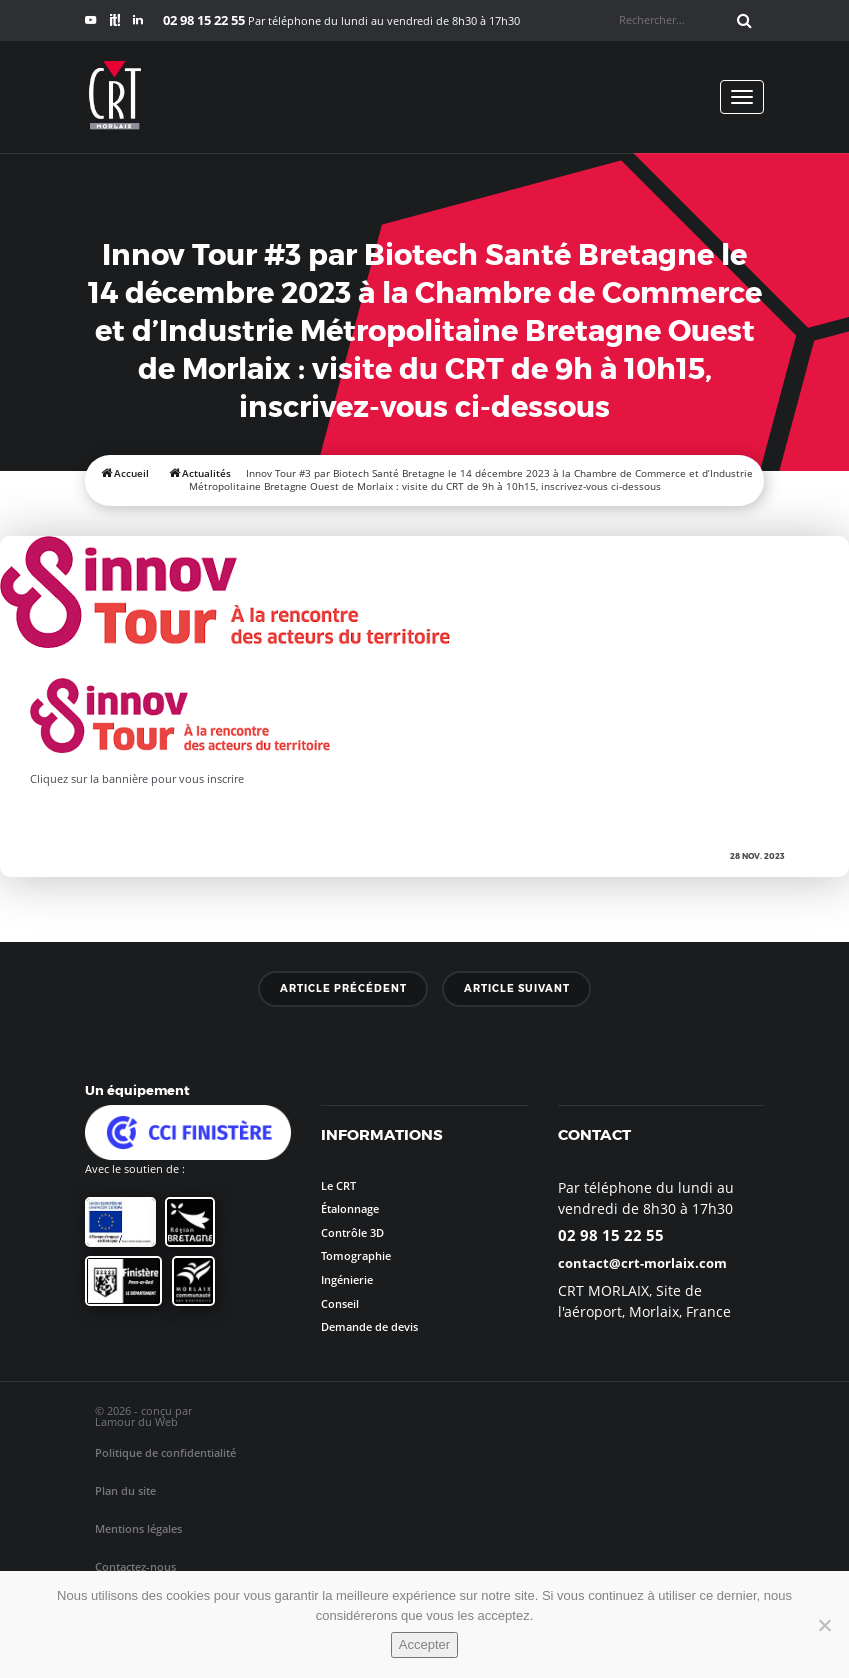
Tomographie (356, 1255)
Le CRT (338, 1185)
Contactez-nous (135, 1566)
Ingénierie (347, 1279)
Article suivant (517, 988)
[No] (824, 1625)
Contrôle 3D (352, 1232)
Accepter (424, 1644)
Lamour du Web (136, 1421)
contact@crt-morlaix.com (642, 1263)
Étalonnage (350, 1208)
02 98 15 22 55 (611, 1235)
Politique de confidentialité (165, 1452)
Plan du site (125, 1490)
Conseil (340, 1303)
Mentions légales (138, 1528)
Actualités (206, 473)
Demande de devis (369, 1326)
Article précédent (343, 988)
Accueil (131, 473)
